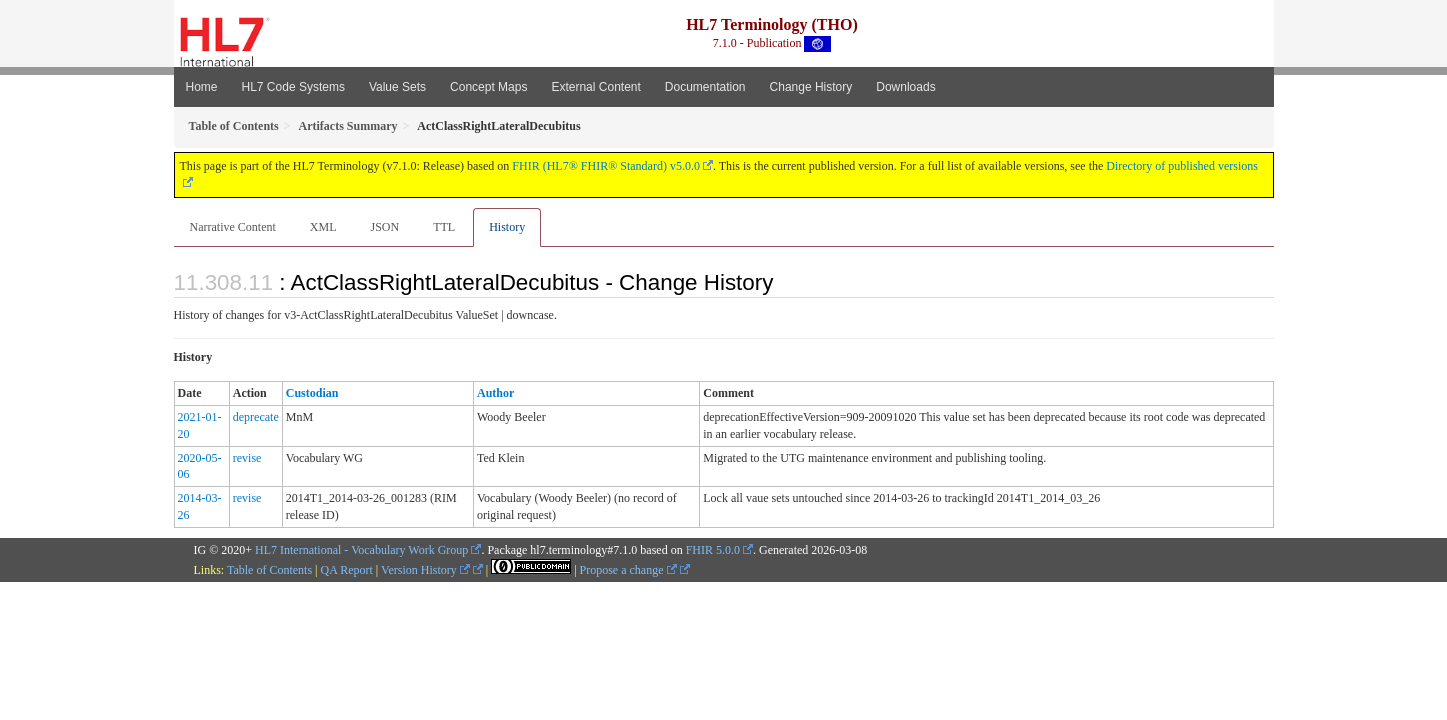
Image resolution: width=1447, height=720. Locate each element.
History (507, 227)
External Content (595, 87)
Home (202, 87)
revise (247, 458)
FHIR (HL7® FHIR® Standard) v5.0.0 (606, 166)
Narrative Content (233, 227)
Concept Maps (488, 87)
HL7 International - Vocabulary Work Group (361, 550)
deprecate (256, 417)
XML (323, 227)
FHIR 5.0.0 (713, 550)
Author (495, 393)
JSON (384, 227)
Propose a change (628, 570)
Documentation (705, 87)
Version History (425, 570)
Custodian (312, 393)
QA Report (347, 570)
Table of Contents (269, 570)
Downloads (905, 87)
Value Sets (397, 87)
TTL (444, 227)
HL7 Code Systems (293, 87)
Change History (811, 87)
